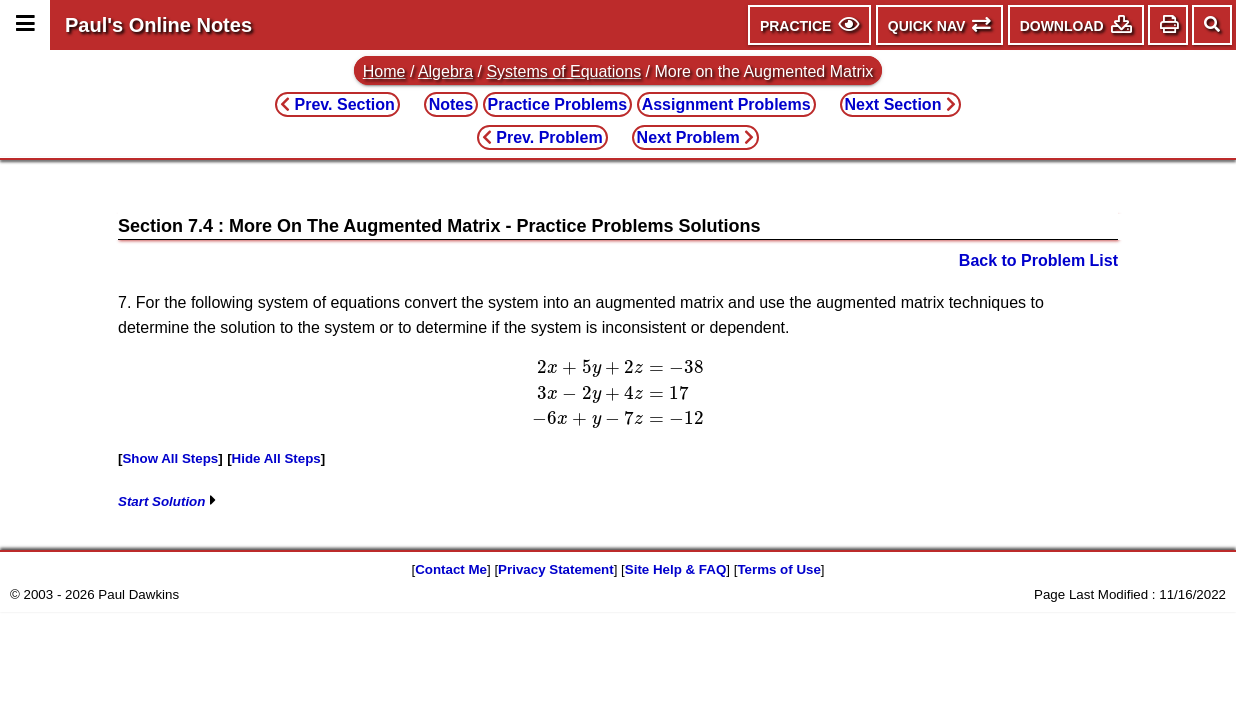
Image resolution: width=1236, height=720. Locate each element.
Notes (451, 104)
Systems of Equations (563, 71)
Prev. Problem (542, 137)
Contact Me (451, 569)
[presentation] (618, 393)
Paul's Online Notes (158, 25)
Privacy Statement (556, 569)
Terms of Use (778, 569)
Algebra (445, 71)
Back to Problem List (1038, 260)
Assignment (726, 104)
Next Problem (696, 137)
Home (384, 71)
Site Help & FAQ (675, 569)
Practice (558, 104)
